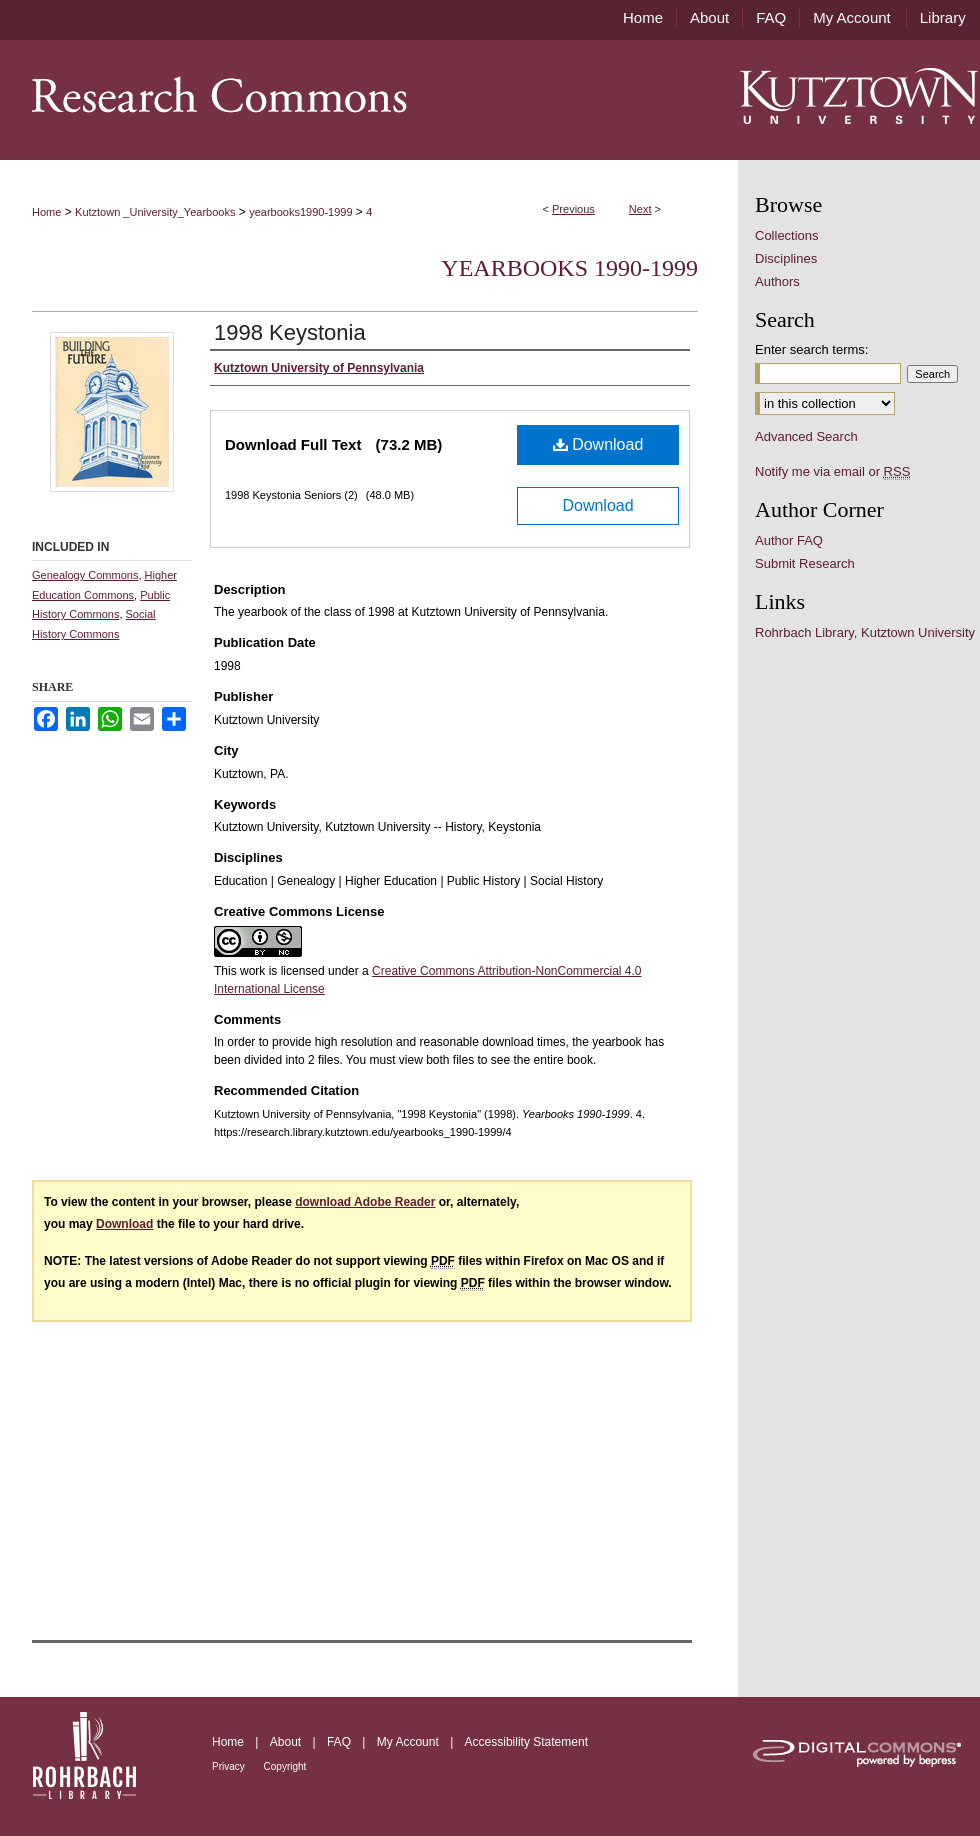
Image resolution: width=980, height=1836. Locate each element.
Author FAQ (789, 540)
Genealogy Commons (85, 575)
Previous (573, 209)
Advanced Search (806, 436)
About (287, 1742)
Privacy (230, 1766)
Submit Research (805, 563)
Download (598, 444)
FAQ (340, 1742)
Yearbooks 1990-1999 (569, 268)
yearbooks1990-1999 (300, 212)
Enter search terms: (811, 349)
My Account (409, 1742)
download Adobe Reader (365, 1202)
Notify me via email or (832, 471)
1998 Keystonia (290, 332)
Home (46, 212)
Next (640, 209)
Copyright (285, 1766)
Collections (787, 235)
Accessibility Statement (526, 1742)
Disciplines (786, 258)
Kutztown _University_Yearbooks (155, 212)
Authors (777, 281)
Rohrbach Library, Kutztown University (865, 632)
